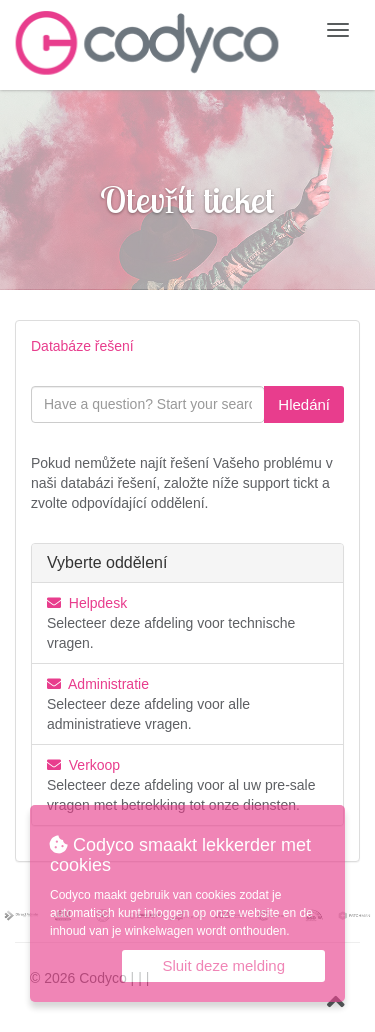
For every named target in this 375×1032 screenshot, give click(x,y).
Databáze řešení (82, 346)
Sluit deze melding (223, 965)
